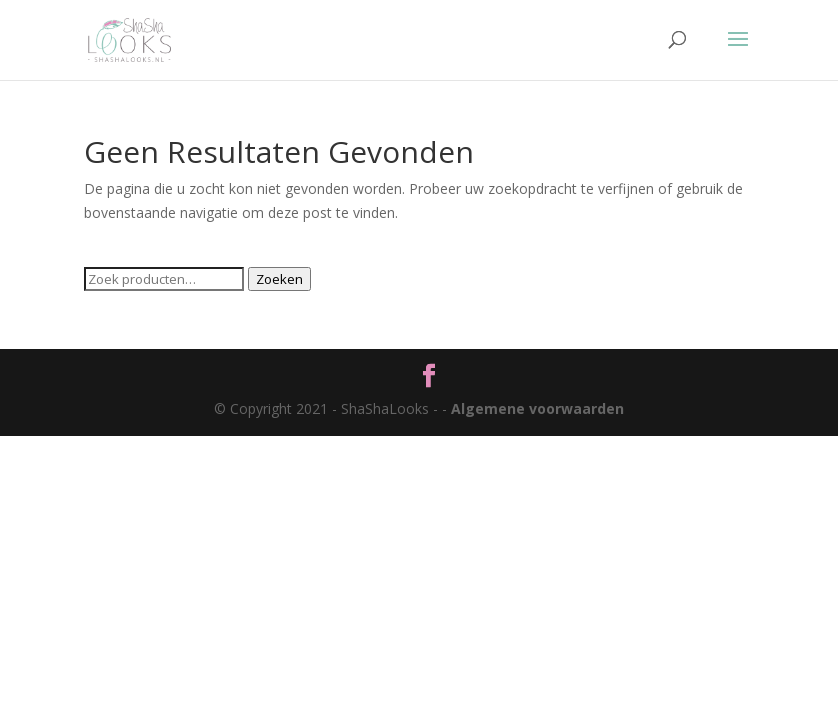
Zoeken (279, 279)
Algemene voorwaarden (537, 408)
